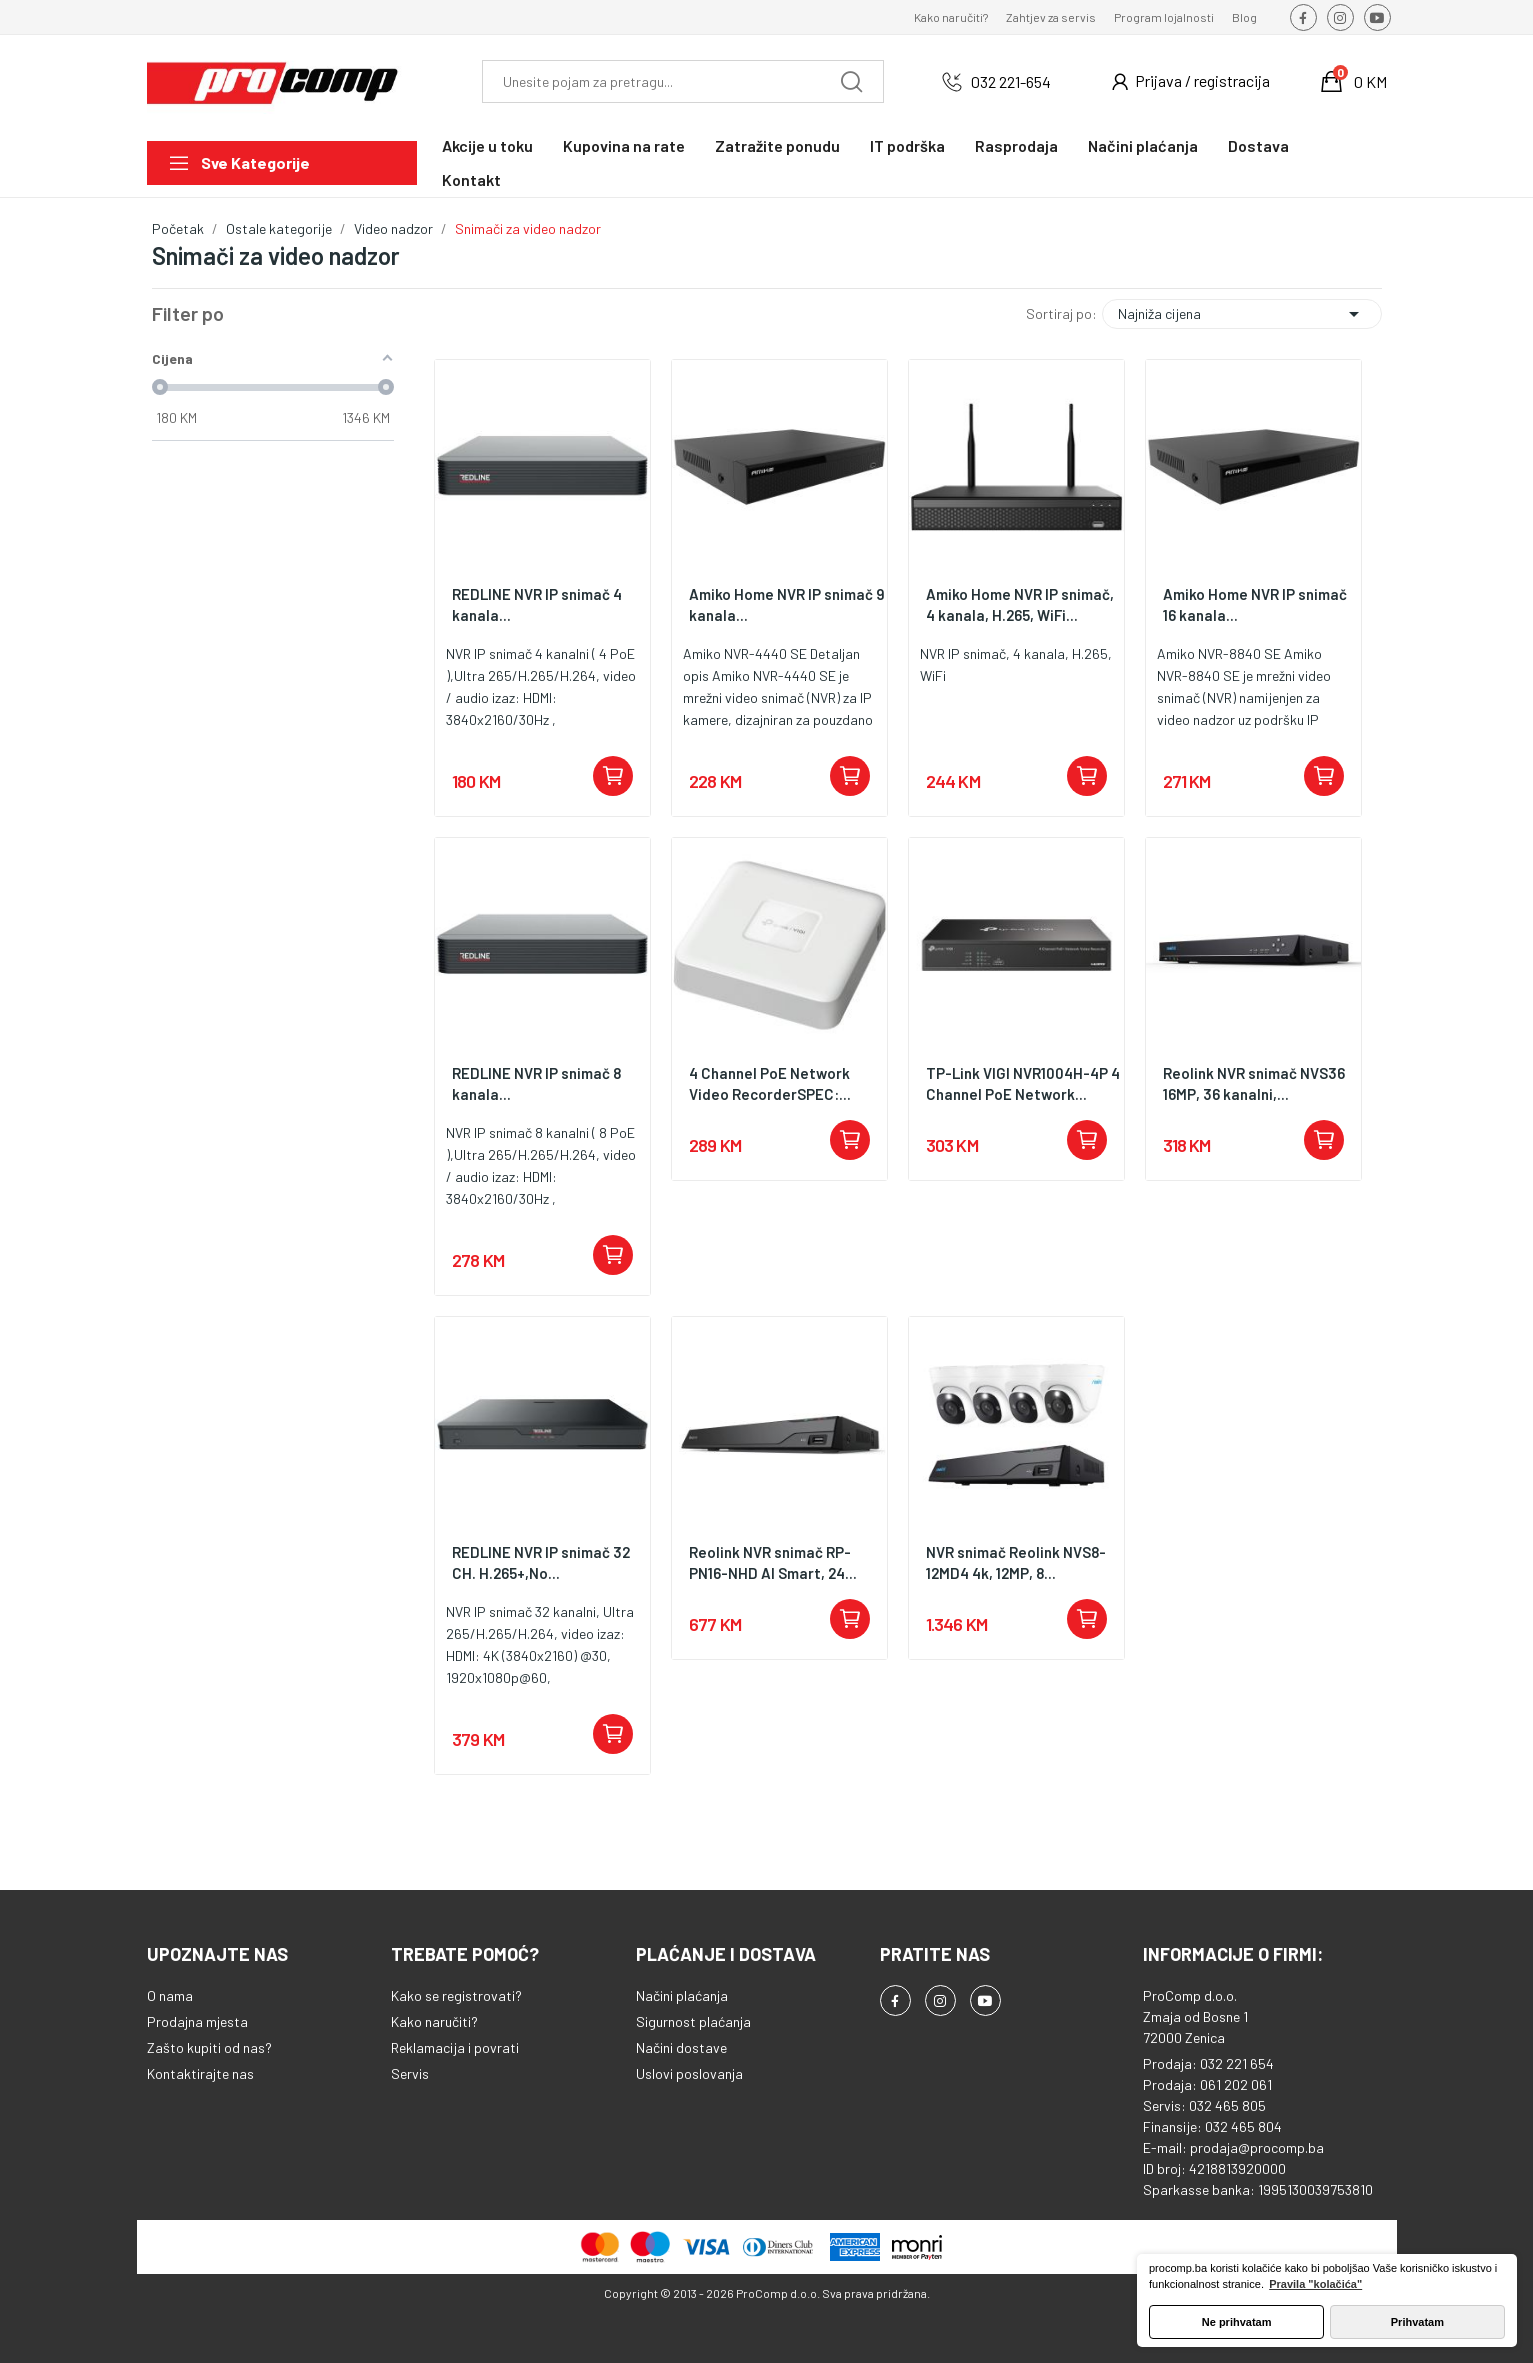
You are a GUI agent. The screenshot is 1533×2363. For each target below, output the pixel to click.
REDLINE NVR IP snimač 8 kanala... (536, 1083)
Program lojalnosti (1164, 17)
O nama (170, 1995)
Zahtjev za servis (1051, 17)
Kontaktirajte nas (200, 2073)
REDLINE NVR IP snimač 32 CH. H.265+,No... (541, 1562)
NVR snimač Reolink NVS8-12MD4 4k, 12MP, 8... (1016, 1562)
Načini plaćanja (682, 1995)
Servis (410, 2073)
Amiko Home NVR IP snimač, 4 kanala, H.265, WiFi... (1020, 604)
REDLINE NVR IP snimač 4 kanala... (537, 604)
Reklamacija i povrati (455, 2047)
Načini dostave (681, 2047)
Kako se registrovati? (456, 1995)
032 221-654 (1011, 81)
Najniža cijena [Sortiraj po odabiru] (1242, 314)
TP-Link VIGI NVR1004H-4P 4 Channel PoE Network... (1023, 1083)
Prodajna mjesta (197, 2021)
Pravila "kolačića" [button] (1315, 2284)
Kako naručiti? (951, 17)
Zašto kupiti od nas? (209, 2047)
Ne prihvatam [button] (1237, 2322)
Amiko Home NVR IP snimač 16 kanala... (1255, 604)
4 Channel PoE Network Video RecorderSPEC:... (770, 1083)
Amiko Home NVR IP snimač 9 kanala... (787, 604)
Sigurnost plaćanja (693, 2021)
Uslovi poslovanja (689, 2073)
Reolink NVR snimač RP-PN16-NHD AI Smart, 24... (773, 1562)
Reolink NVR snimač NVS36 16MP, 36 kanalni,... (1254, 1083)
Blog (1244, 17)
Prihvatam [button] (1417, 2322)
